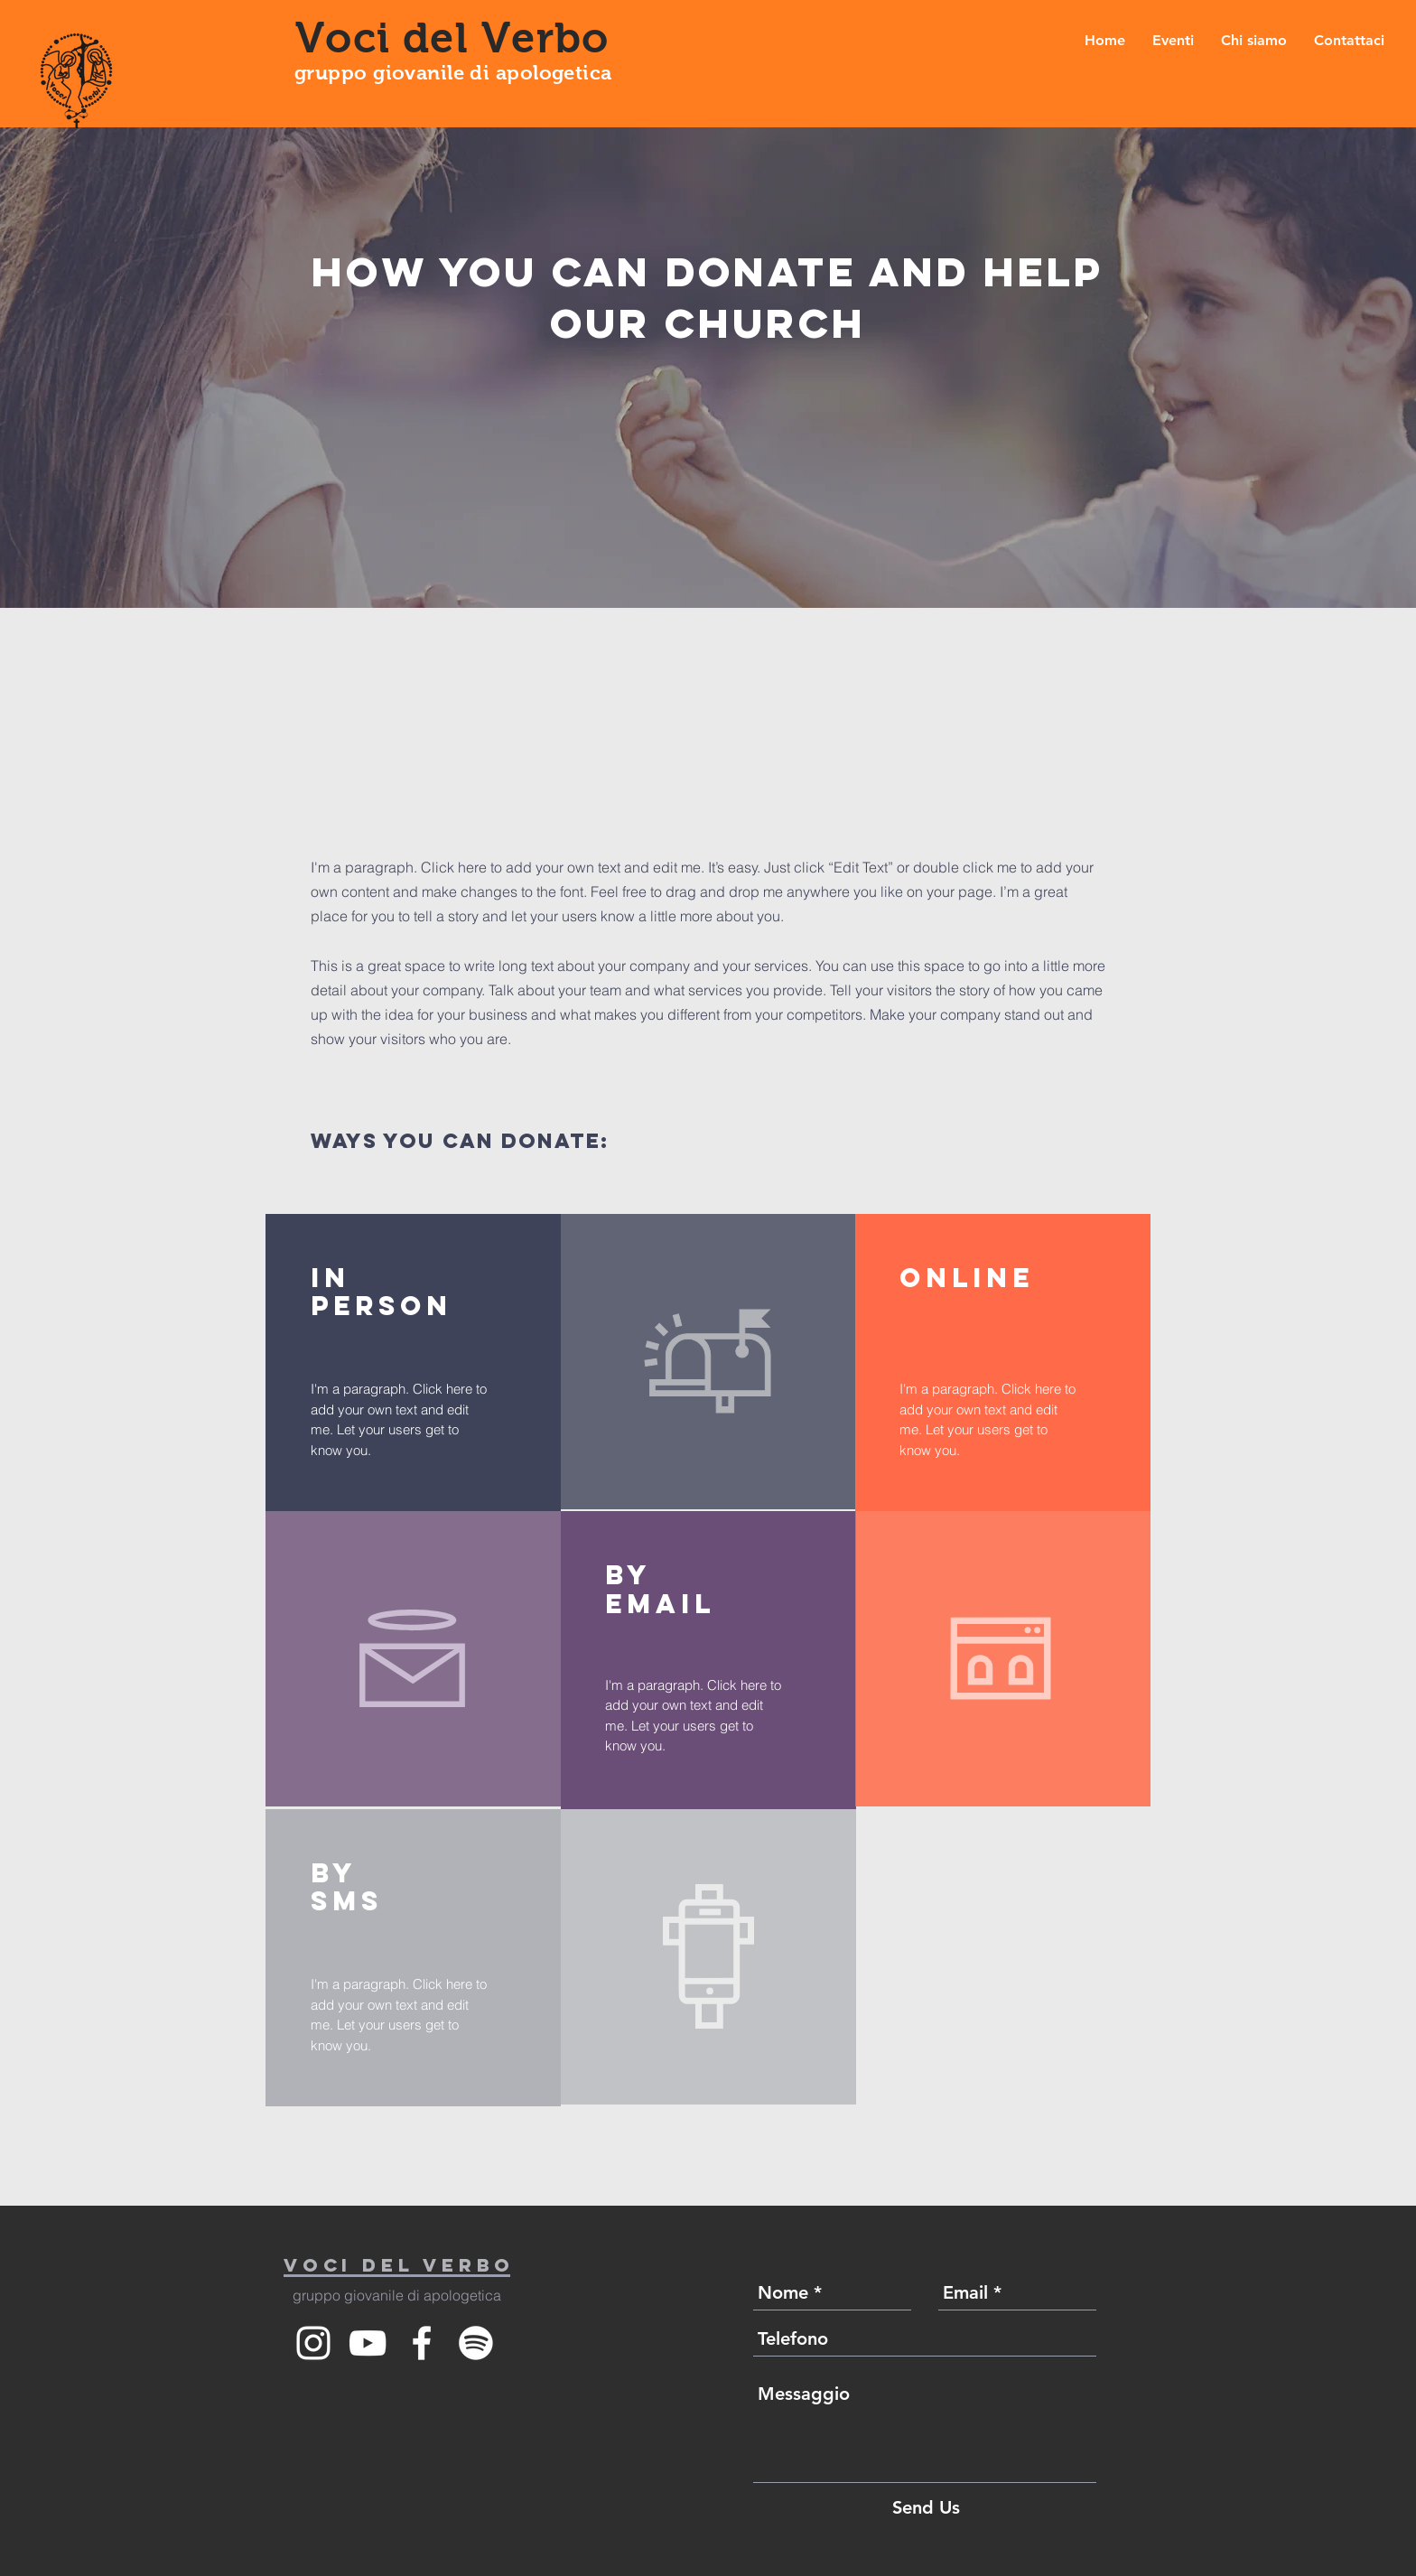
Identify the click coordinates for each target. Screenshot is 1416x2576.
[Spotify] (475, 2343)
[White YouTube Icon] (367, 2343)
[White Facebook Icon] (421, 2343)
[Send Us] (926, 2507)
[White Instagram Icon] (313, 2343)
